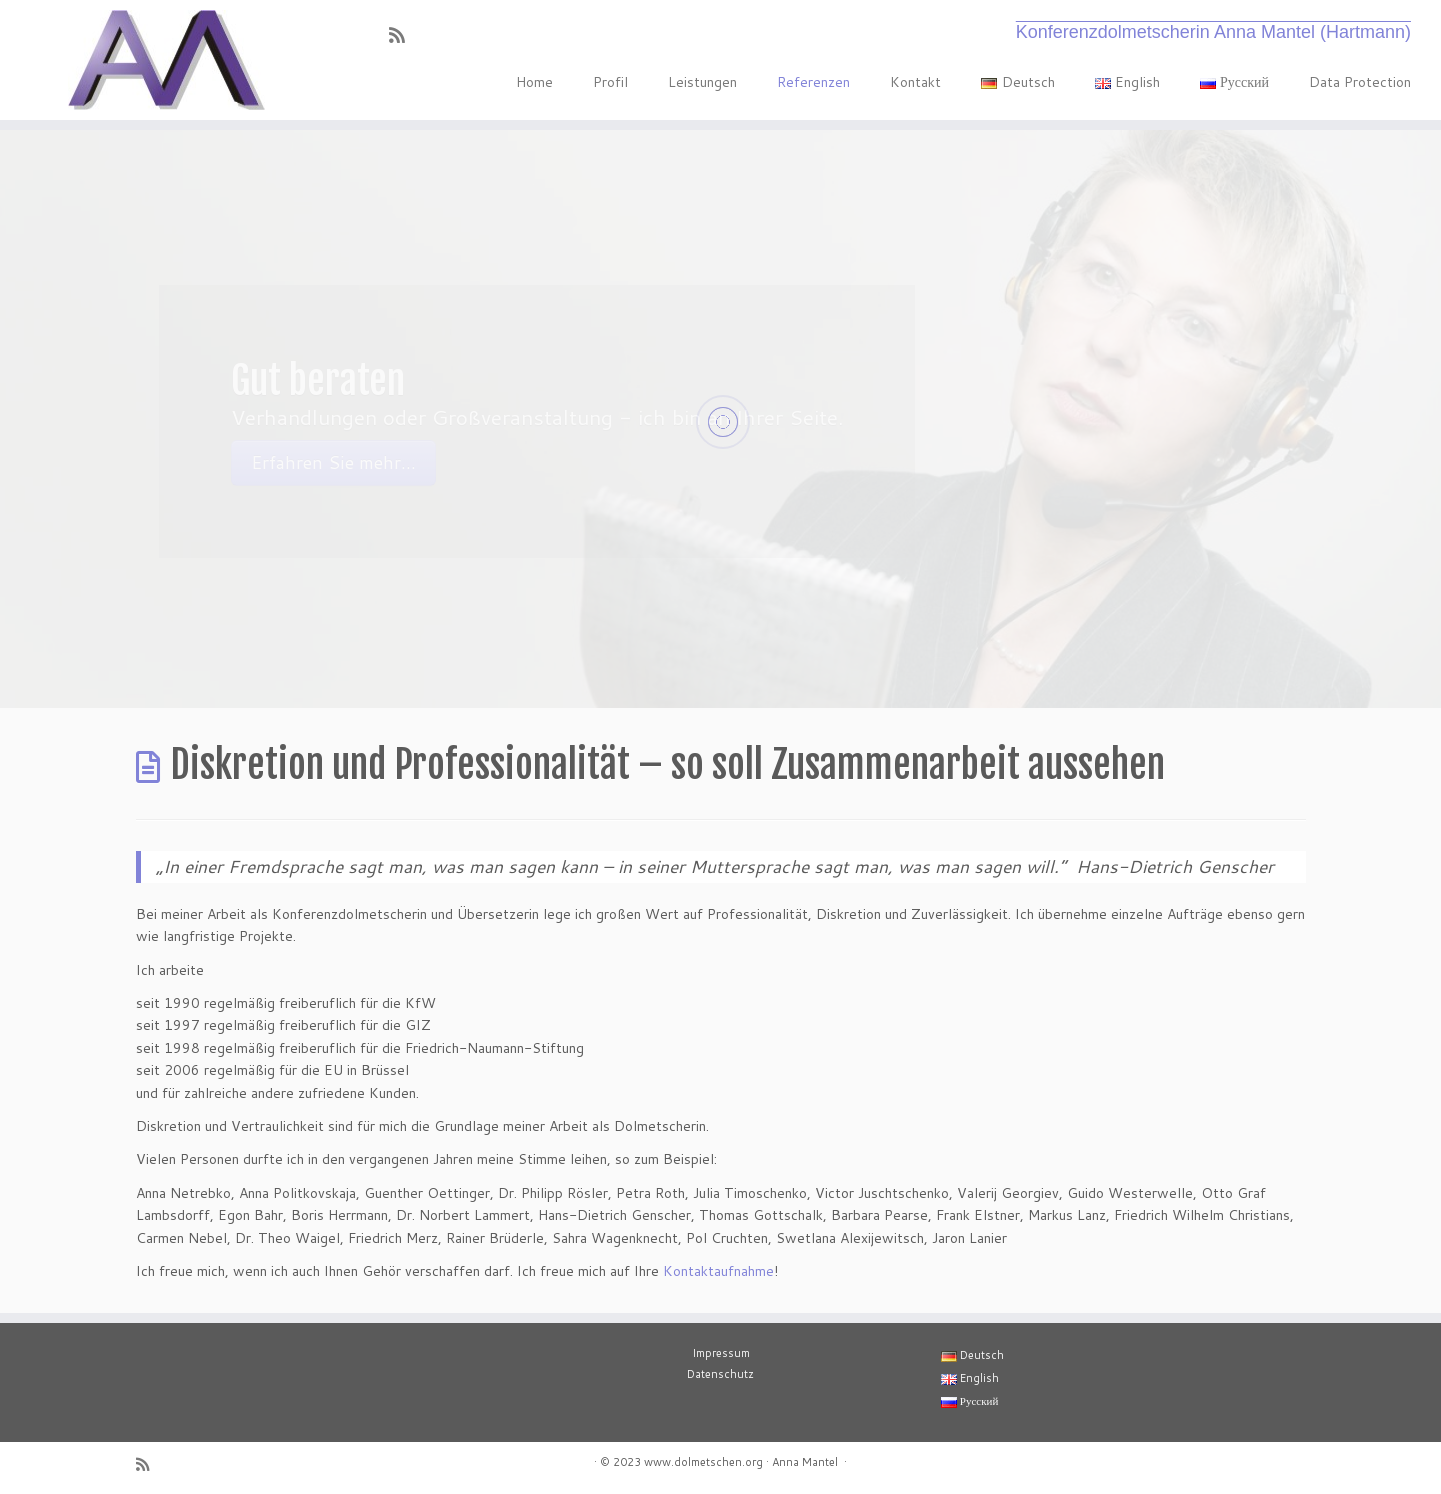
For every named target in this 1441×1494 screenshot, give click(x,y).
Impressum (721, 1353)
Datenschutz (720, 1374)
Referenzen (813, 82)
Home (534, 82)
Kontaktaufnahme (718, 1271)
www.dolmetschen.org (703, 1462)
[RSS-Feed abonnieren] (403, 35)
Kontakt (915, 82)
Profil (610, 82)
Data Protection (1360, 82)
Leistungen (702, 82)
